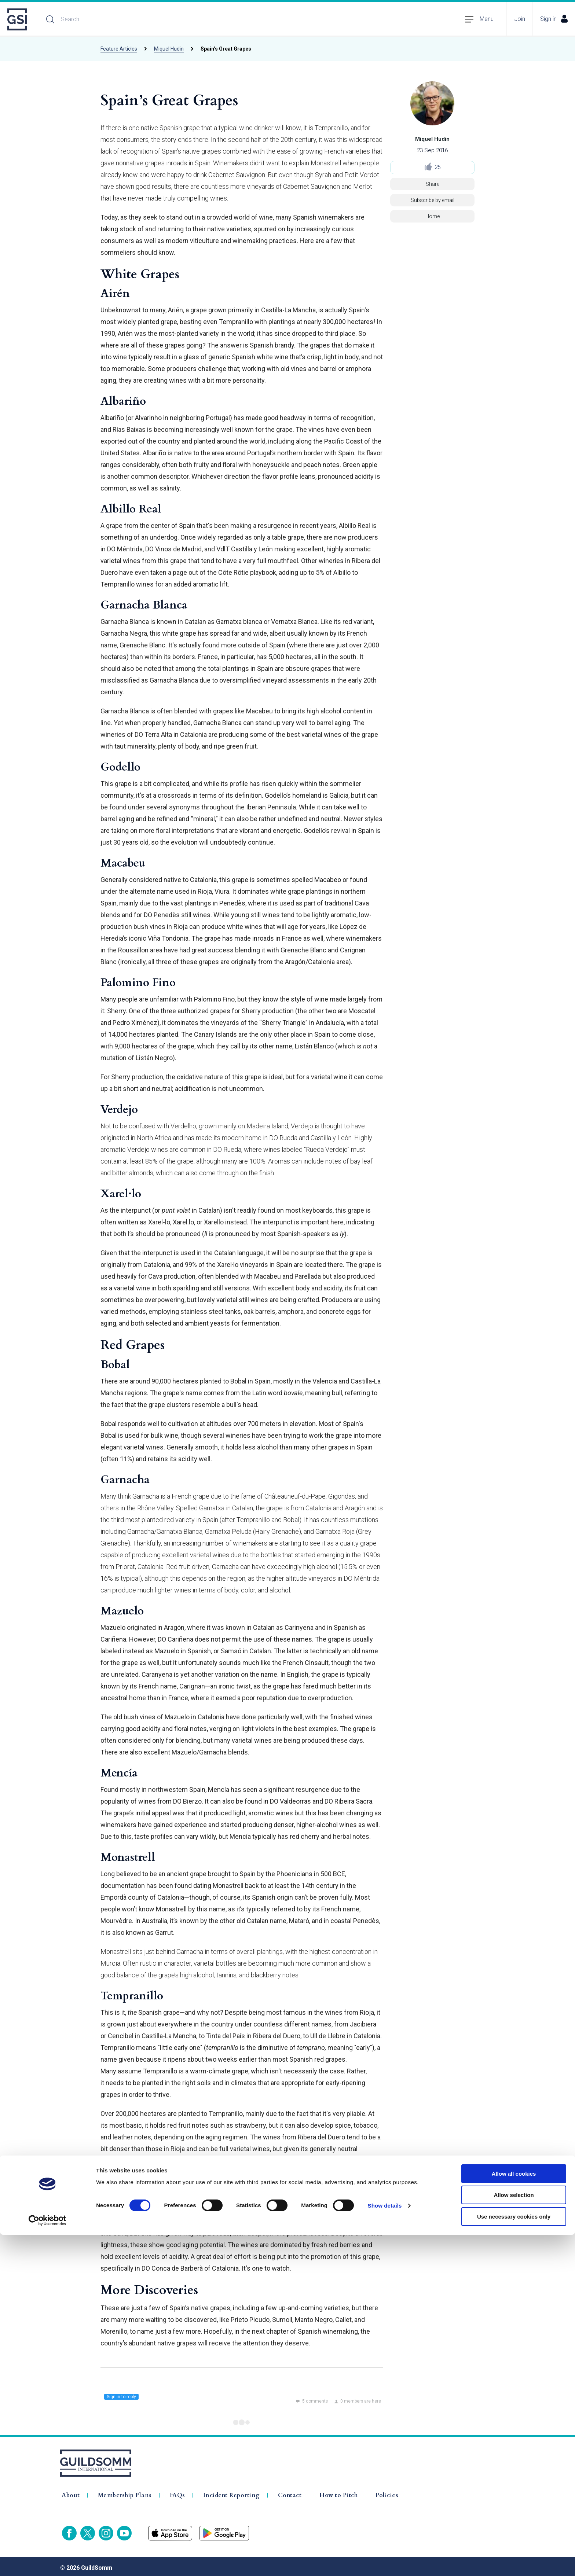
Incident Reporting (231, 2492)
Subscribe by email (432, 200)
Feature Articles (118, 49)
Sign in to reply (121, 2396)
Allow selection (514, 2536)
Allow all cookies (514, 2515)
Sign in (554, 19)
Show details (385, 2547)
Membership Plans (125, 2492)
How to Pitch (338, 2492)
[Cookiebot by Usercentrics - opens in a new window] (47, 2561)
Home (432, 216)
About (71, 2492)
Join (519, 18)
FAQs (177, 2492)
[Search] (119, 19)
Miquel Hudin (169, 49)
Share (432, 184)
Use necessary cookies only (513, 2558)
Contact (290, 2492)
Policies (387, 2492)
